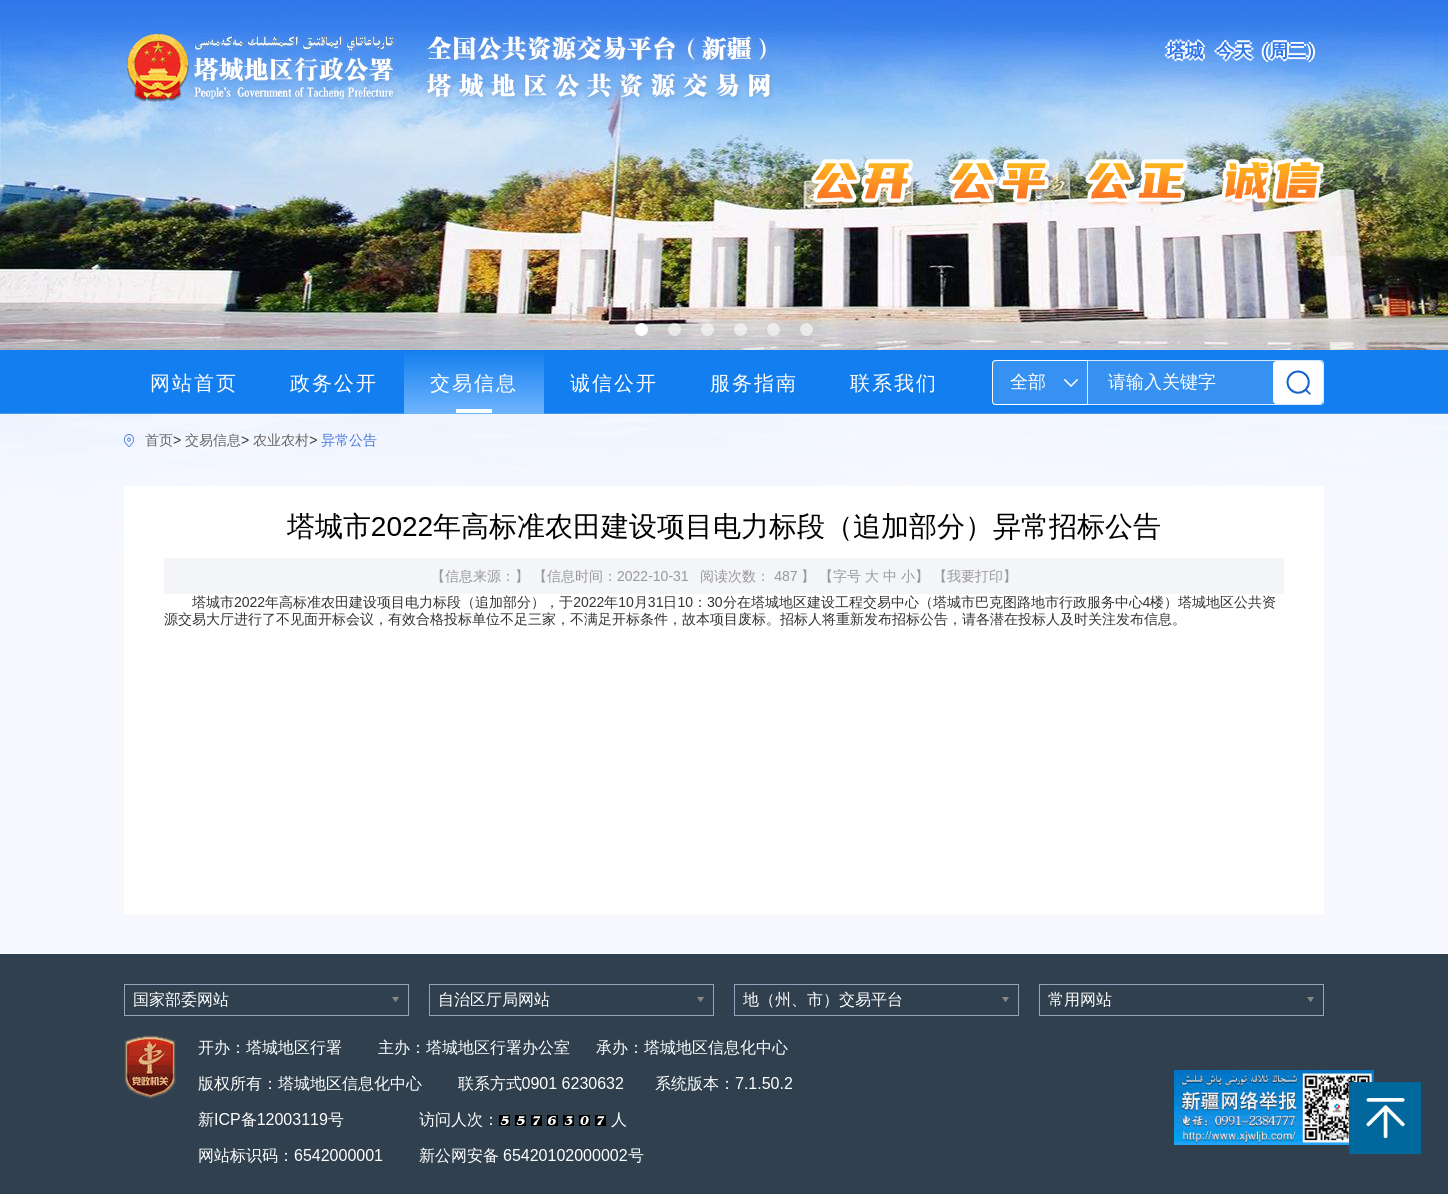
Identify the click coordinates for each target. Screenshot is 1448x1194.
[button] (641, 329)
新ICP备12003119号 (273, 1119)
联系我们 (894, 383)
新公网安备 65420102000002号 (531, 1155)
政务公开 (334, 383)
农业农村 (281, 440)
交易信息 (474, 383)
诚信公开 (614, 383)
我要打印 (975, 576)
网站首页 (194, 383)
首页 (159, 440)
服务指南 (754, 383)
